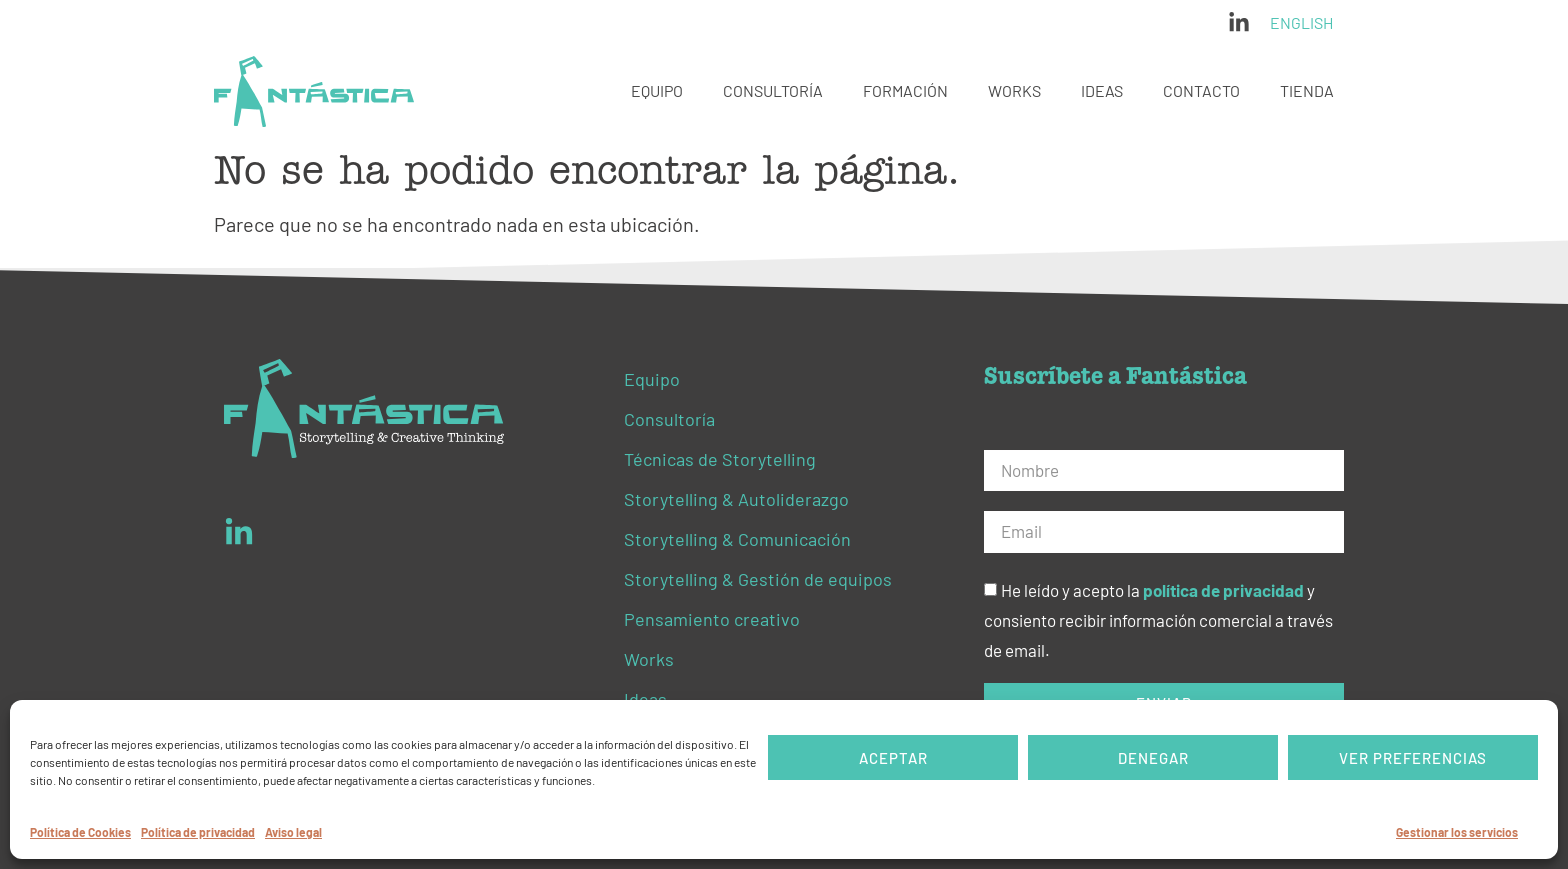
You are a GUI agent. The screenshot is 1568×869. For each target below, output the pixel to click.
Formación (905, 90)
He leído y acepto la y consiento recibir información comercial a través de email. (1158, 621)
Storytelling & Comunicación (737, 539)
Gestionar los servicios (1457, 832)
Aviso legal (293, 832)
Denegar (1153, 758)
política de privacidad (1223, 591)
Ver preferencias (1413, 758)
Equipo (657, 90)
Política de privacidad (198, 832)
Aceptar (893, 758)
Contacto (1201, 90)
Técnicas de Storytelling (720, 459)
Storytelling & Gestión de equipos (758, 579)
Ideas (1102, 90)
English (1301, 22)
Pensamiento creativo (712, 619)
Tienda (1307, 90)
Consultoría (773, 90)
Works (1014, 90)
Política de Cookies (80, 832)
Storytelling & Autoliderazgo (736, 499)
